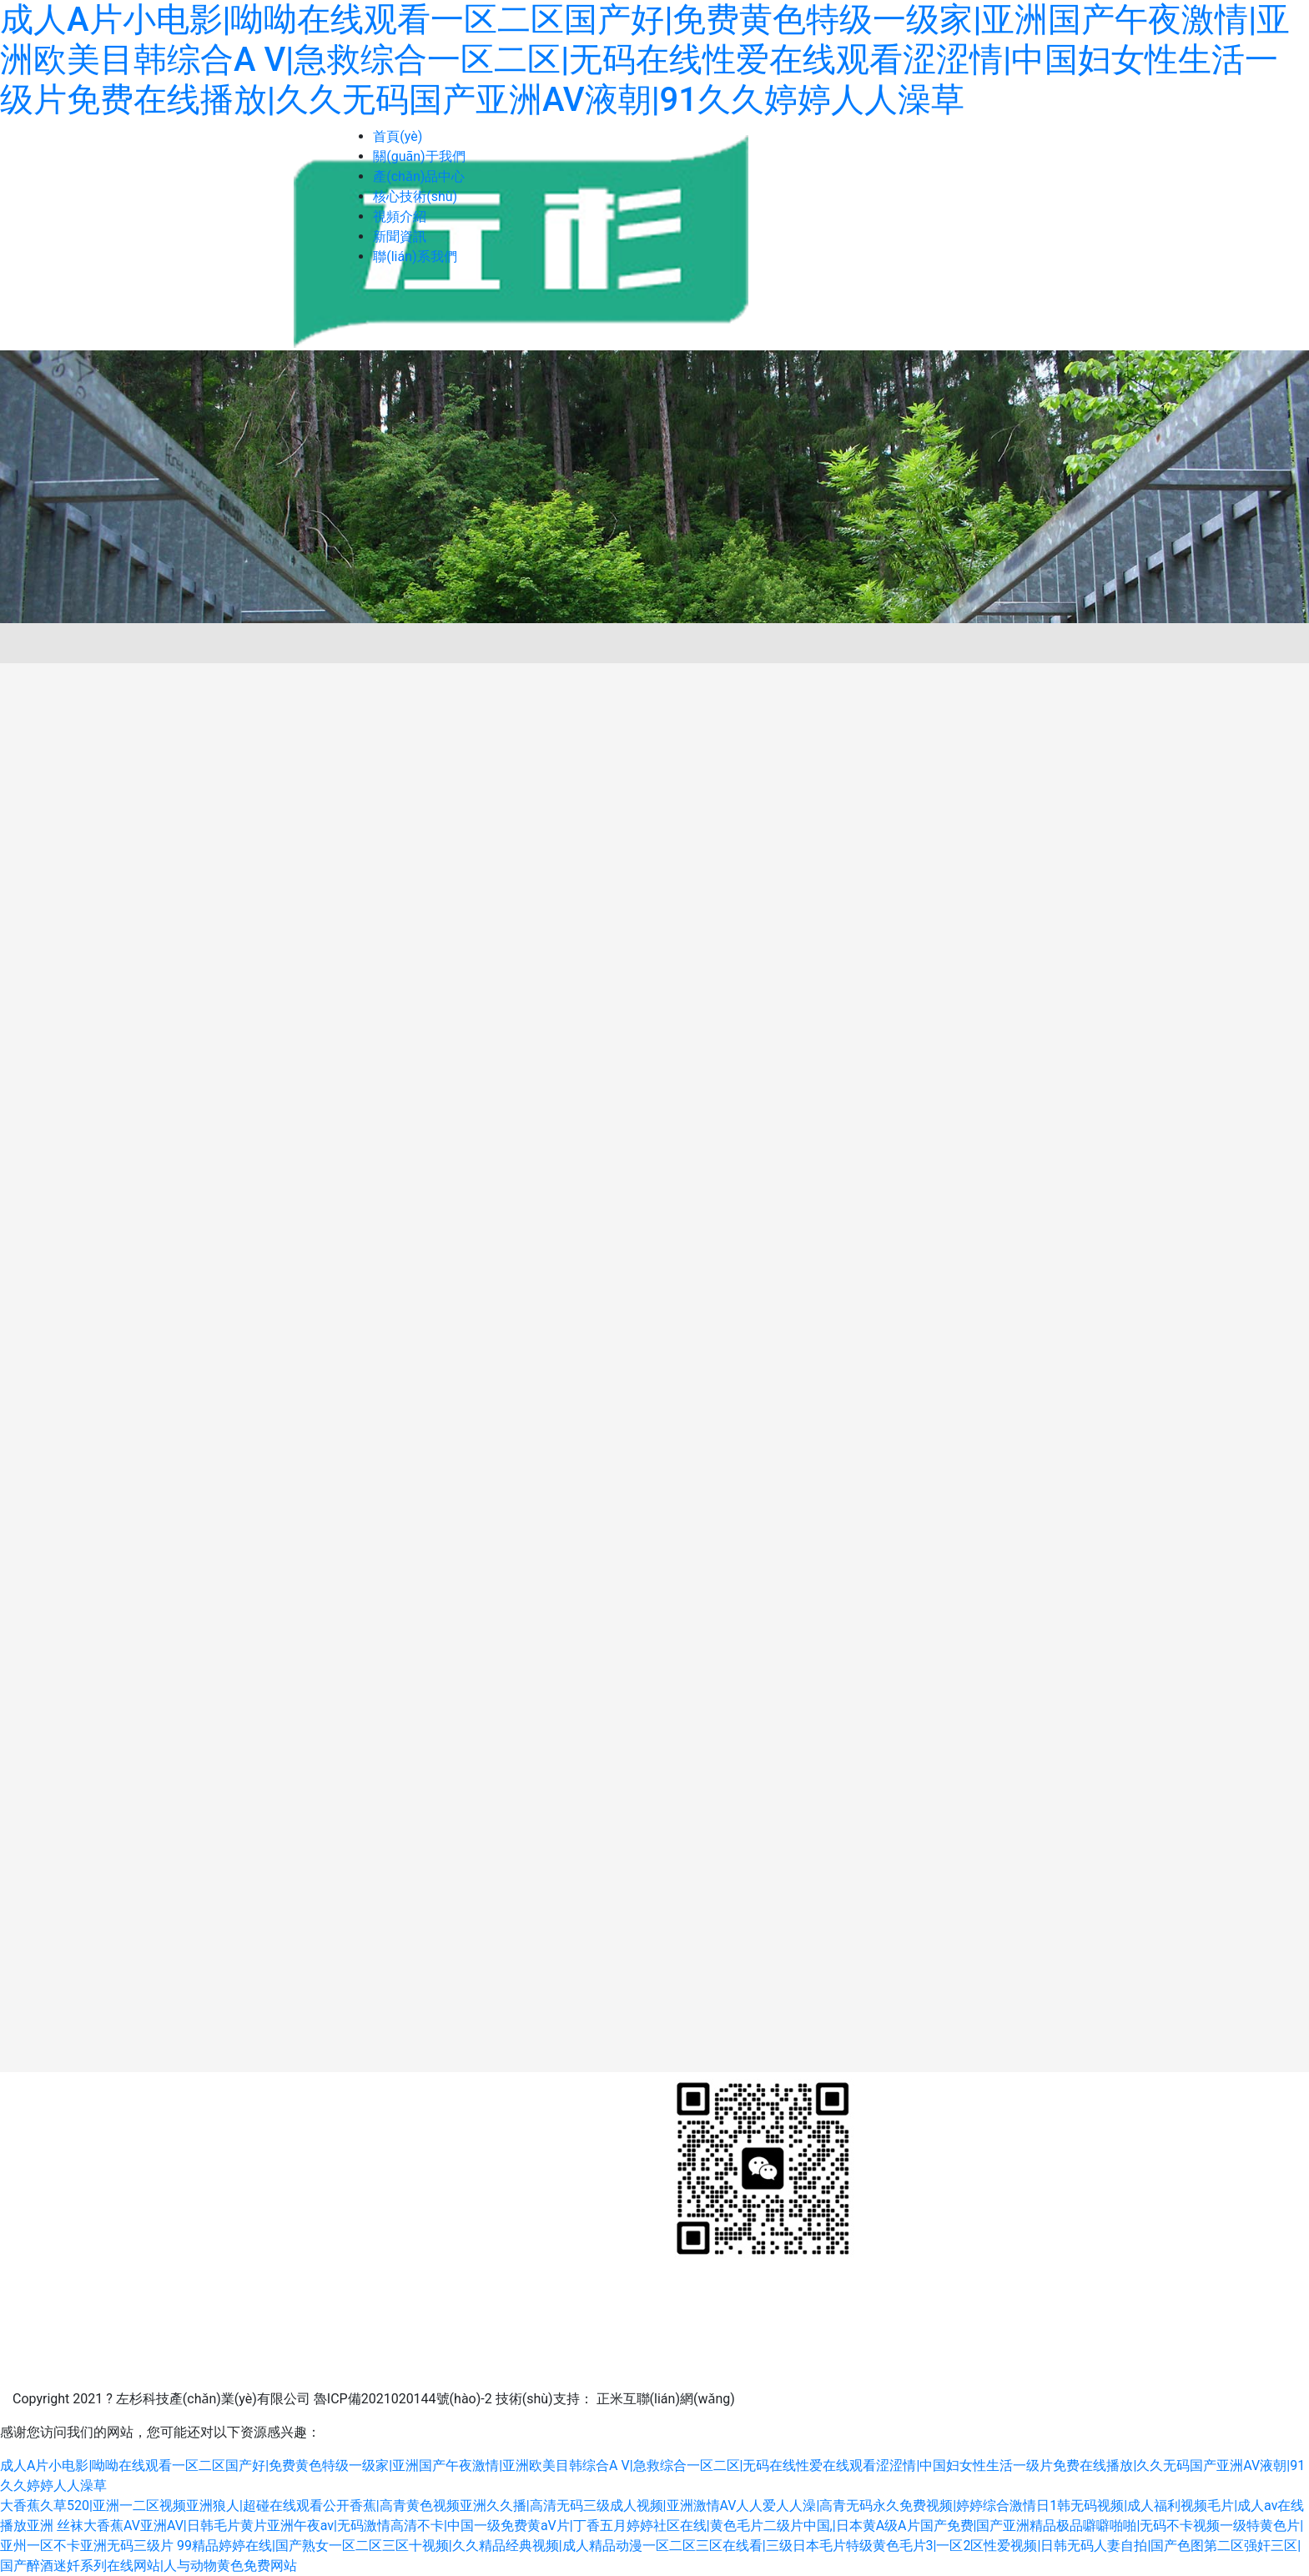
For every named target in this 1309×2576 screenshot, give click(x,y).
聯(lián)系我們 (414, 256)
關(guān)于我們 (419, 156)
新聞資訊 (399, 236)
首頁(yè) (397, 136)
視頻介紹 (399, 216)
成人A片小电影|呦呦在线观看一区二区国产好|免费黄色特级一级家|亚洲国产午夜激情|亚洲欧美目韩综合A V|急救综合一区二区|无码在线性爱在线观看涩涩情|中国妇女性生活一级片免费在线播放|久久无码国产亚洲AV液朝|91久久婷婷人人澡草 (645, 59)
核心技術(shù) (415, 196)
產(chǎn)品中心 (419, 176)
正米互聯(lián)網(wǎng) (666, 2399)
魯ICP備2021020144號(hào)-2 (403, 2399)
